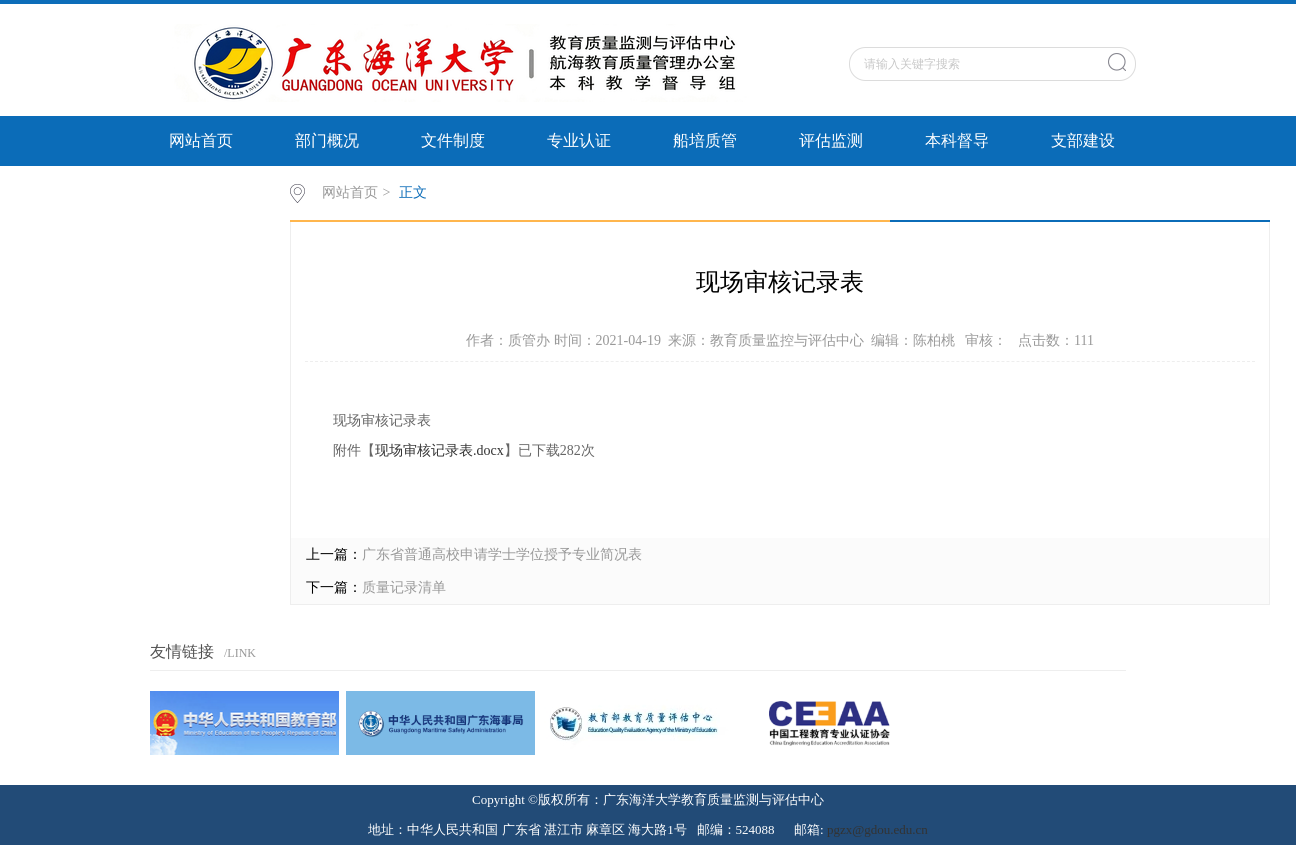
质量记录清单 (404, 587)
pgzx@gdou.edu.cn (877, 829)
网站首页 (201, 140)
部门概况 (327, 140)
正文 (413, 192)
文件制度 (453, 140)
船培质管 (705, 140)
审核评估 (201, 190)
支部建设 (1083, 140)
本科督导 (957, 140)
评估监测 (831, 140)
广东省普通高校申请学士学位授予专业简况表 (502, 554)
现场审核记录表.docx (439, 450)
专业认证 (579, 140)
